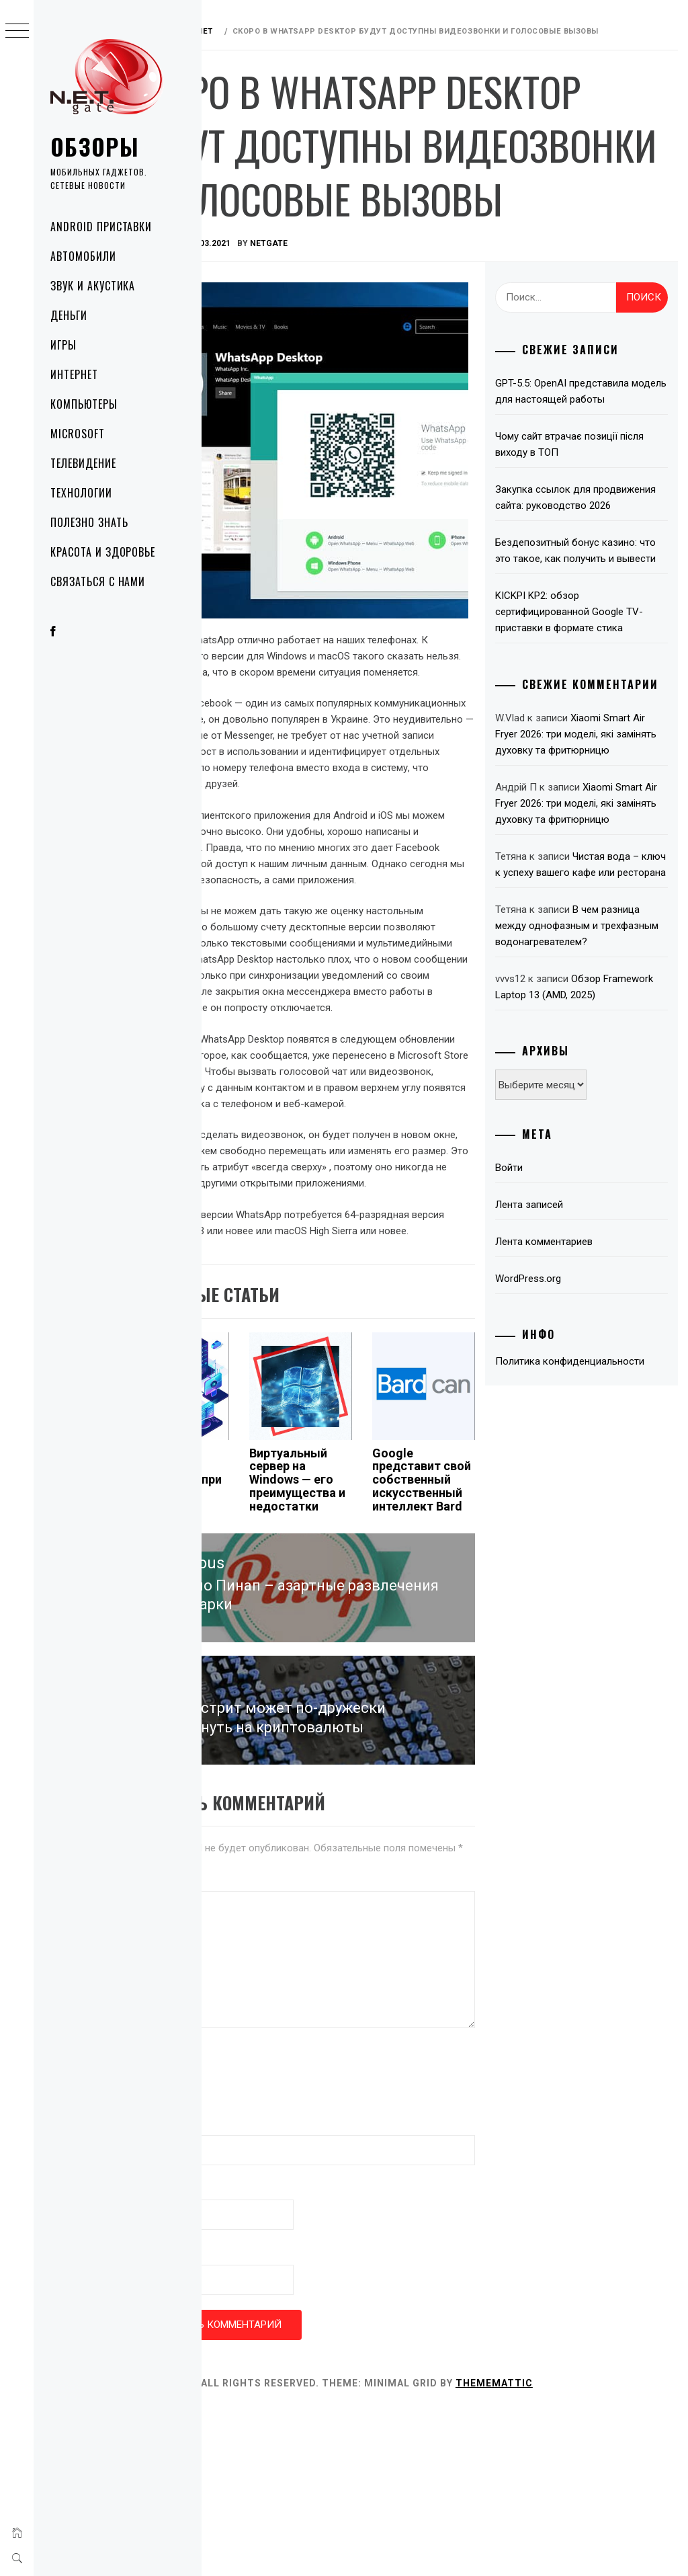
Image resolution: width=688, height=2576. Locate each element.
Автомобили (83, 256)
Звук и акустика (92, 286)
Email (228, 2353)
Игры (63, 345)
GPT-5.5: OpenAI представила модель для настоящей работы (591, 462)
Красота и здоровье (102, 552)
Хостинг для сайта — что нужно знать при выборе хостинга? (248, 1612)
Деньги (68, 315)
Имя (225, 2288)
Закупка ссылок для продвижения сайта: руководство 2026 (572, 585)
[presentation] (314, 2239)
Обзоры (94, 146)
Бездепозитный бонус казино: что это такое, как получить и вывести (595, 654)
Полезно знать (89, 522)
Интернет (74, 374)
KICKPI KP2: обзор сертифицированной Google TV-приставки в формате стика (589, 731)
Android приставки (101, 226)
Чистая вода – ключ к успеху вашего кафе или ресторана (593, 1043)
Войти (538, 1387)
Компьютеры (84, 404)
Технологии (81, 493)
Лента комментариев (573, 1461)
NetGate (354, 306)
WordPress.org (558, 1498)
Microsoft (77, 434)
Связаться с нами (97, 581)
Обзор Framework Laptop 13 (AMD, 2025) (587, 1198)
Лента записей (559, 1424)
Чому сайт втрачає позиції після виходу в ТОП (586, 524)
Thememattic (579, 2547)
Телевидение (83, 463)
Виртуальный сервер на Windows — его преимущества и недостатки (359, 1612)
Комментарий (246, 2044)
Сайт (224, 2418)
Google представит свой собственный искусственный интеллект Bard (466, 1626)
